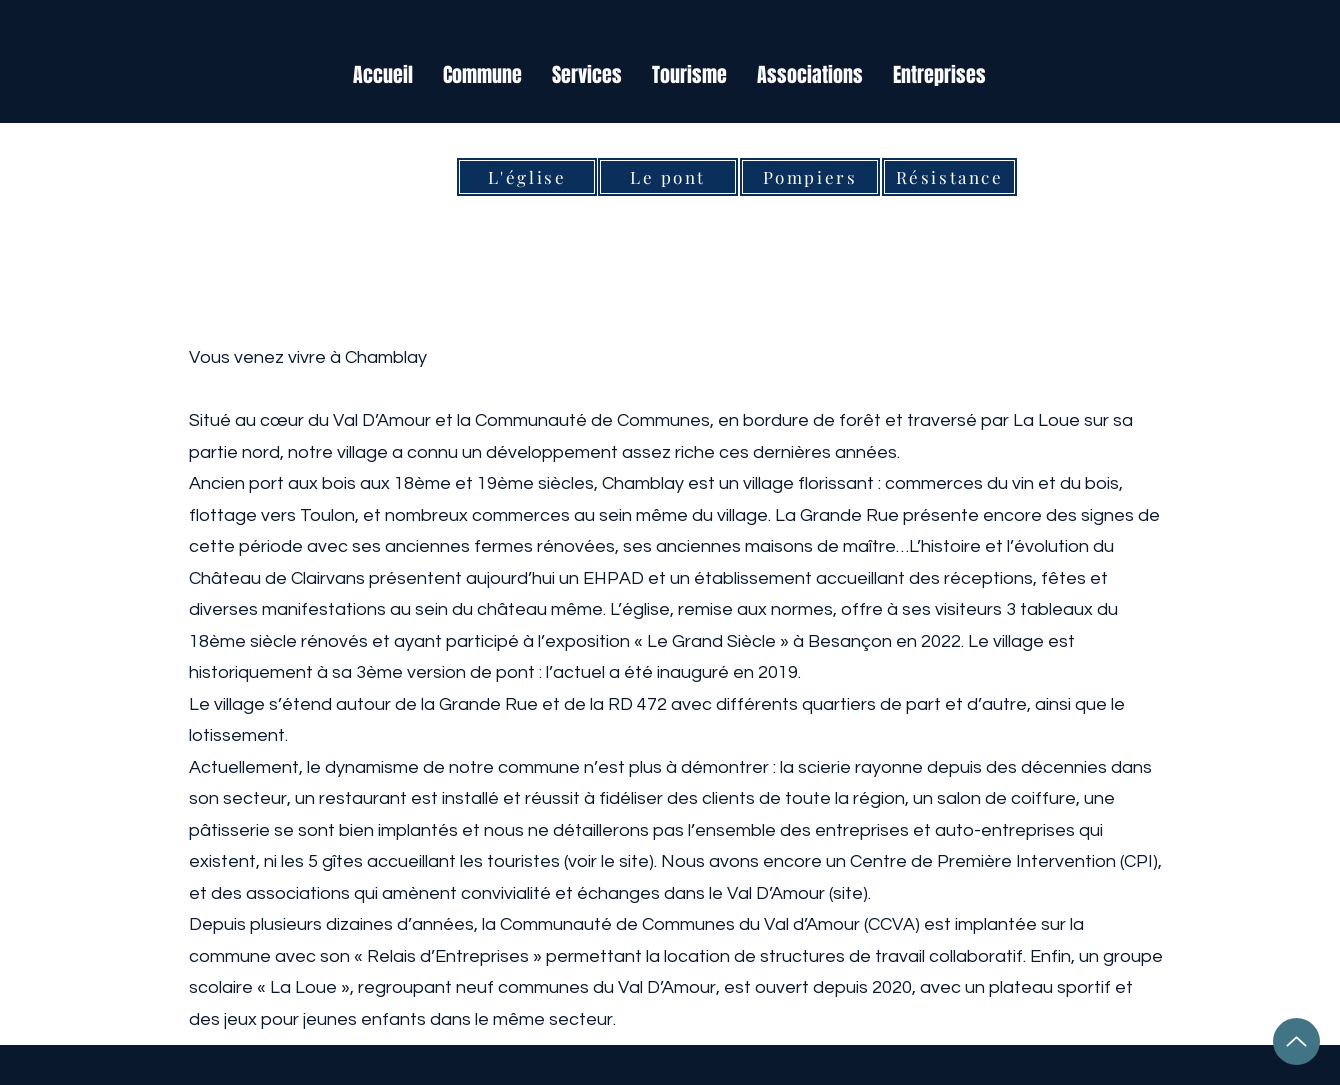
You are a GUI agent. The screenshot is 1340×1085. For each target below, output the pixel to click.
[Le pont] (668, 177)
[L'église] (527, 177)
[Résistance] (949, 177)
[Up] (1296, 1041)
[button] (482, 75)
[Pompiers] (810, 177)
